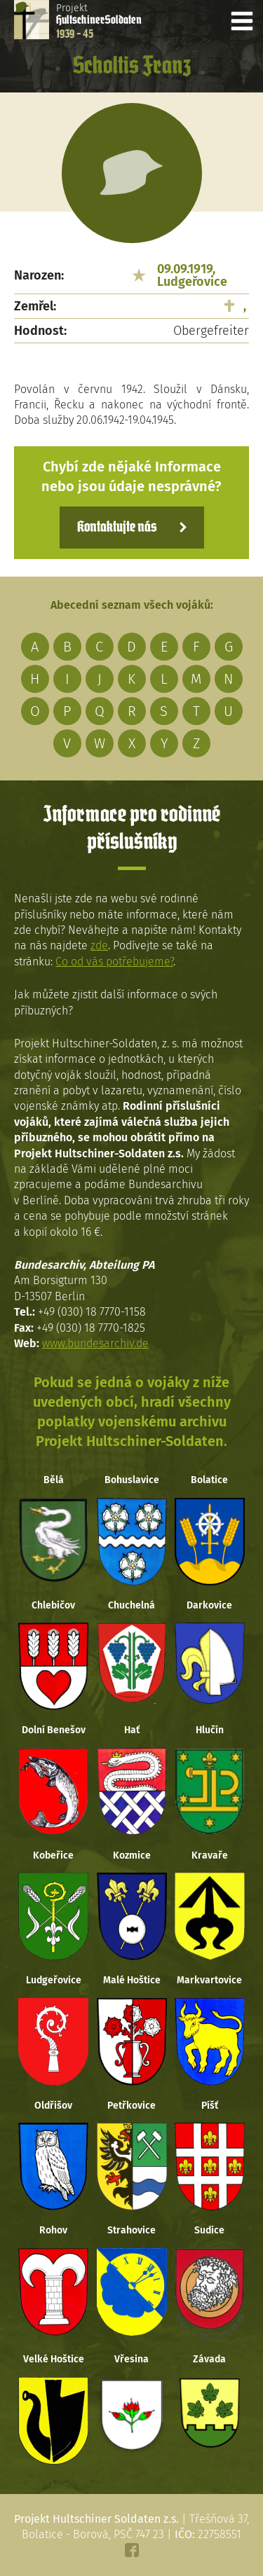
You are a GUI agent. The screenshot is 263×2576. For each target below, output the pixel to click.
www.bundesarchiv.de (95, 1343)
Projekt (99, 21)
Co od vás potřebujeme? (114, 961)
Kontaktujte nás (116, 528)
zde (99, 945)
